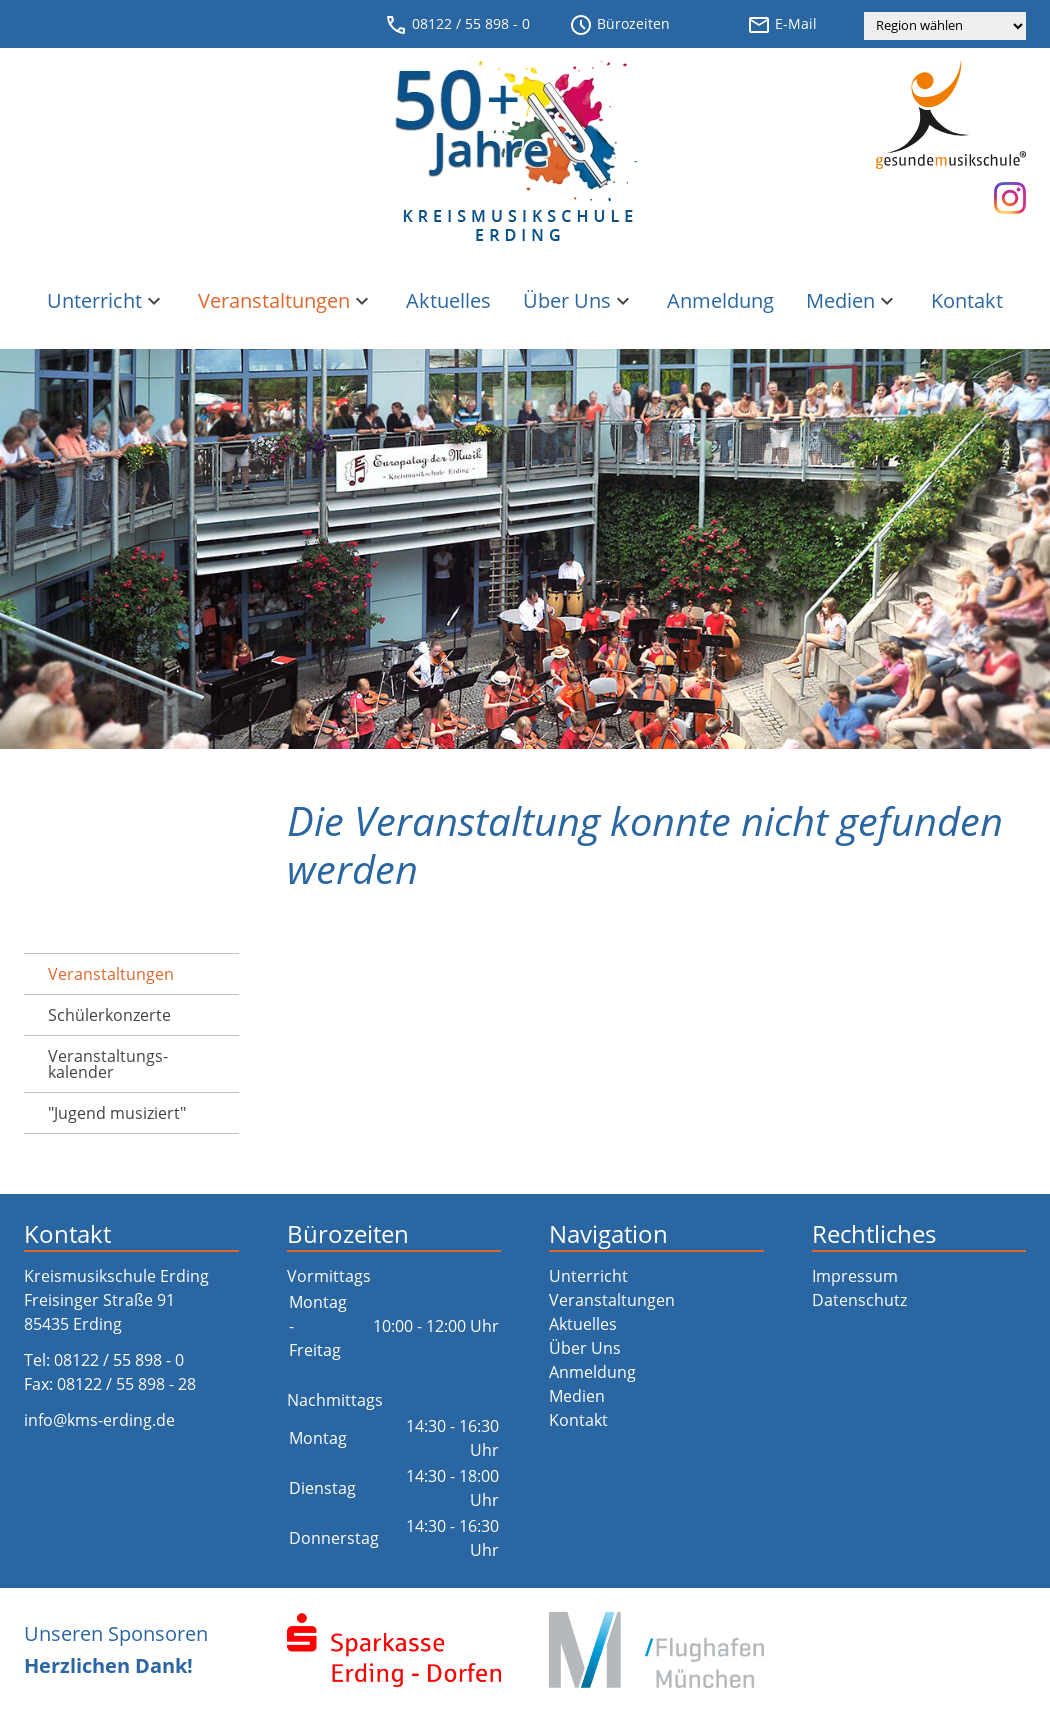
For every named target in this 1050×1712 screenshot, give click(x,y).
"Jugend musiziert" (117, 1113)
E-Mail (782, 25)
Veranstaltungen (286, 300)
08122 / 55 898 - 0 (457, 25)
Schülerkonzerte (109, 1015)
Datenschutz (859, 1300)
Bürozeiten (619, 25)
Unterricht (106, 300)
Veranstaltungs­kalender (108, 1064)
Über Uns (579, 300)
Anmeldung (720, 300)
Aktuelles (448, 300)
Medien (852, 300)
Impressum (855, 1276)
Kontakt (967, 300)
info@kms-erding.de (99, 1420)
